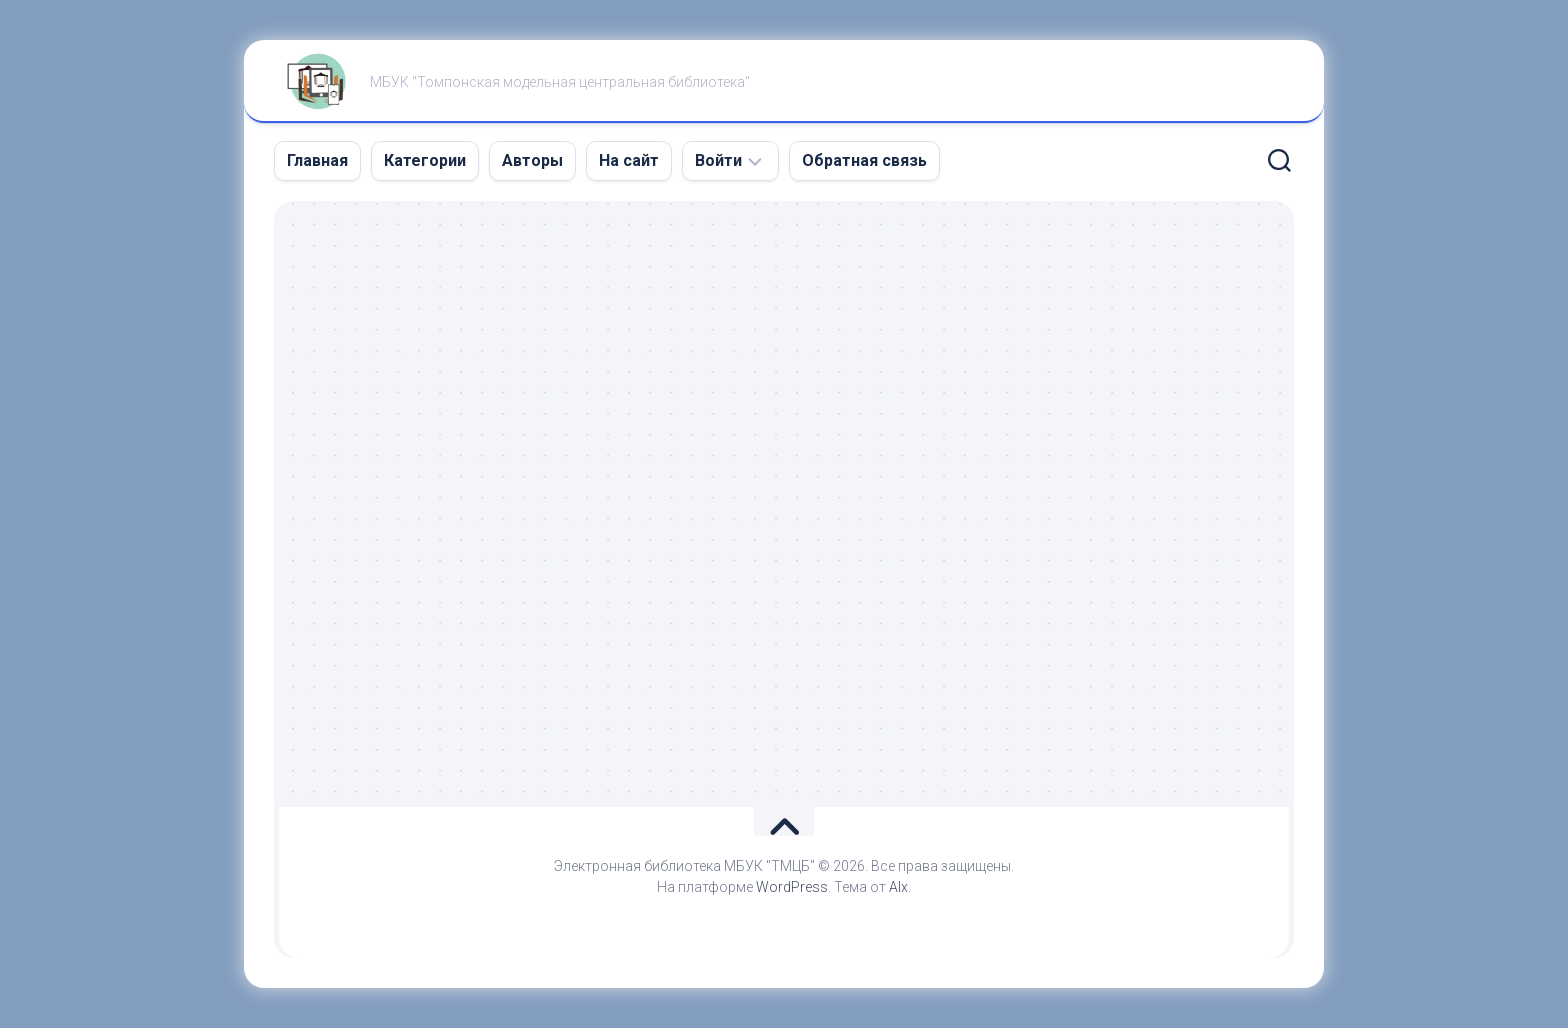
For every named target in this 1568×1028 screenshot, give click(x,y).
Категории (425, 160)
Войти (718, 160)
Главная (317, 160)
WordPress (792, 887)
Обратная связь (864, 160)
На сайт (629, 160)
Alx (898, 887)
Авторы (532, 160)
